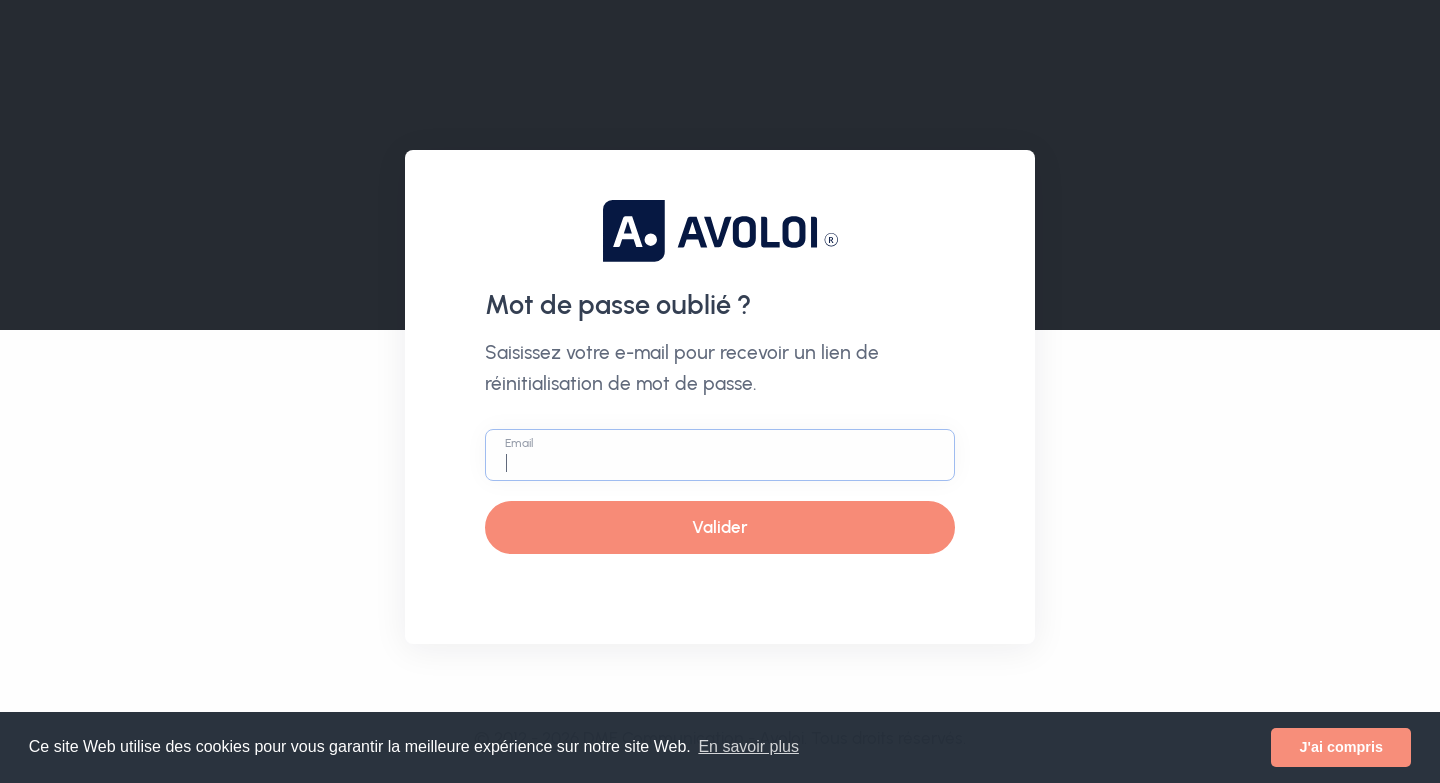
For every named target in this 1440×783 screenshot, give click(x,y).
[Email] (720, 455)
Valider (720, 527)
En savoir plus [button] (748, 746)
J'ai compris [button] (1340, 747)
